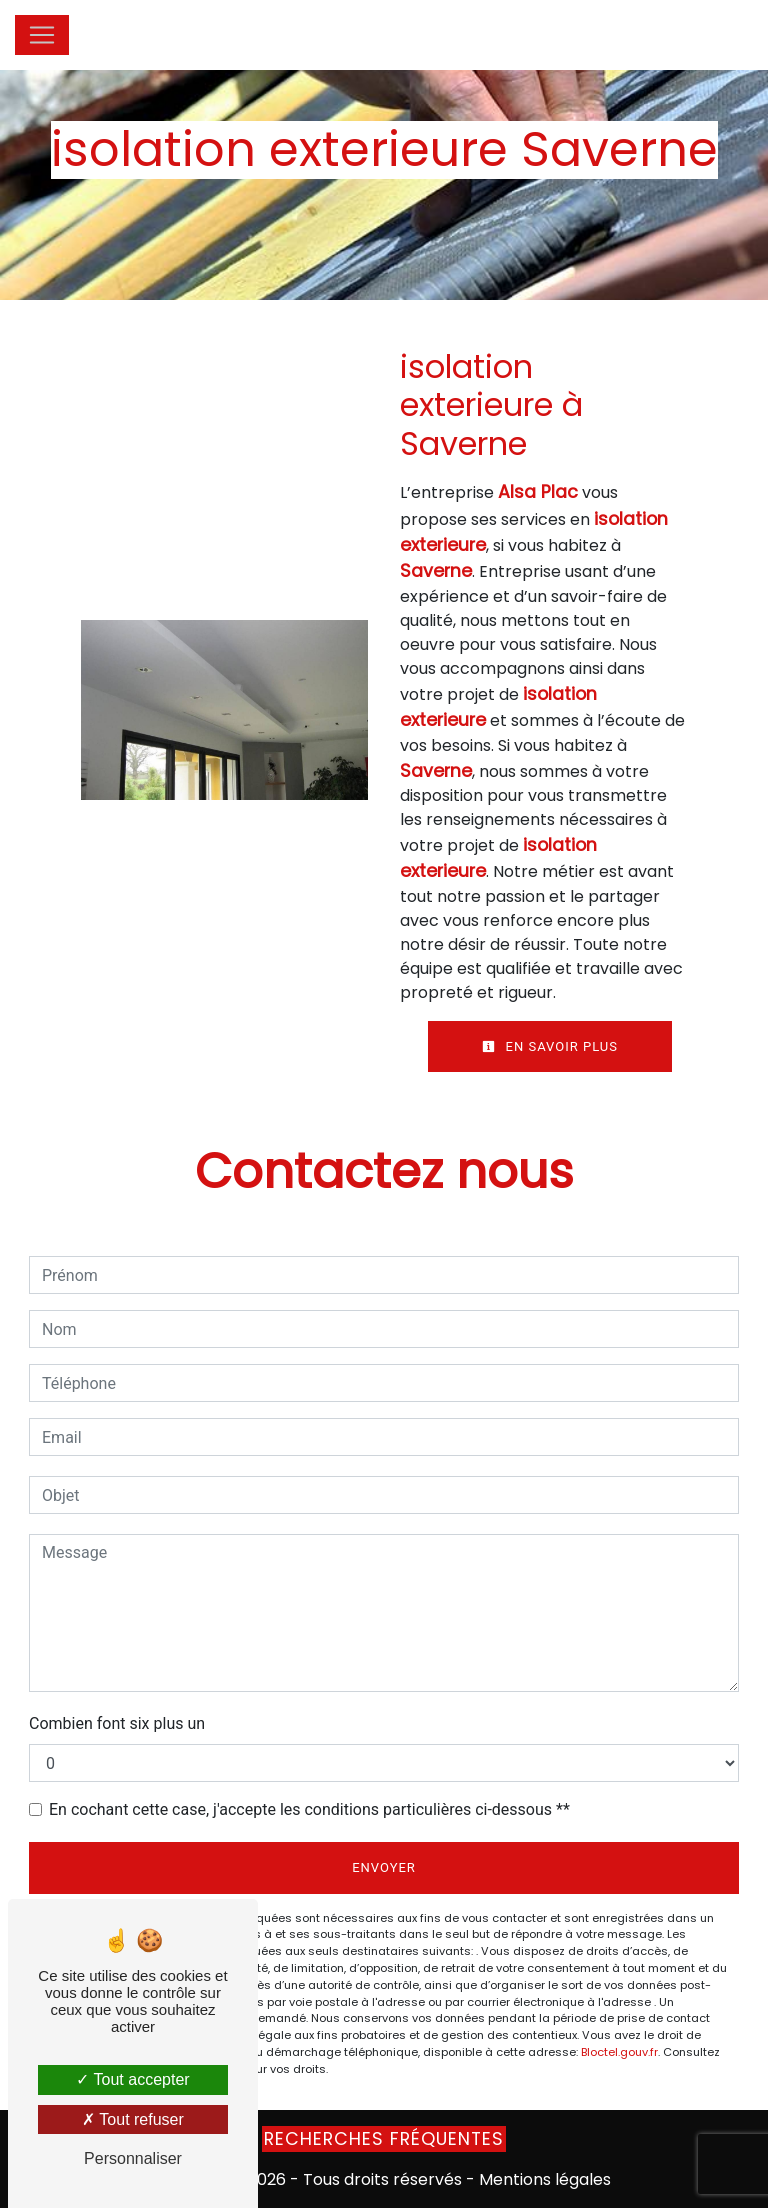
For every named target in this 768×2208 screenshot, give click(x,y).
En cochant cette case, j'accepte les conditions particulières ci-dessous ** (309, 1809)
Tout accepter (132, 2079)
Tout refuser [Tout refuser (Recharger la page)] (133, 2119)
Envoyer (384, 1867)
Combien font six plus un (117, 1723)
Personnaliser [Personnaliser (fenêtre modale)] (133, 2158)
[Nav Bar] (42, 35)
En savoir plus (550, 1046)
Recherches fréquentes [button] (384, 2139)
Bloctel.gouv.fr (619, 2052)
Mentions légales (543, 2179)
